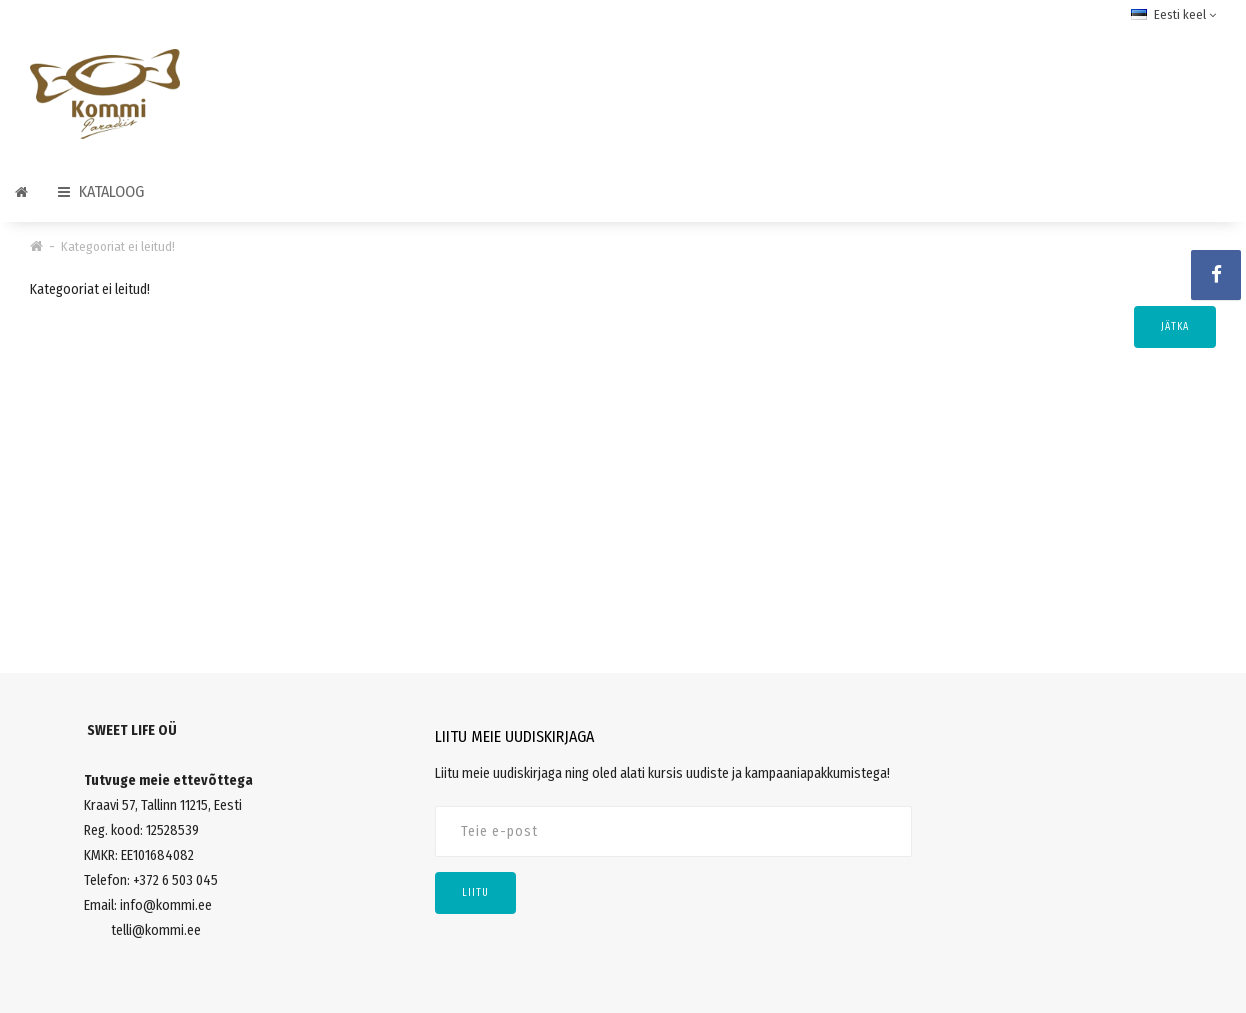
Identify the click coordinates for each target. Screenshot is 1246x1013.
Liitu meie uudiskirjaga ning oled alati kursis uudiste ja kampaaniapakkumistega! (662, 773)
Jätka (1175, 327)
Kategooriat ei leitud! (118, 246)
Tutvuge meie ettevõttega (168, 780)
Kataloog (101, 191)
